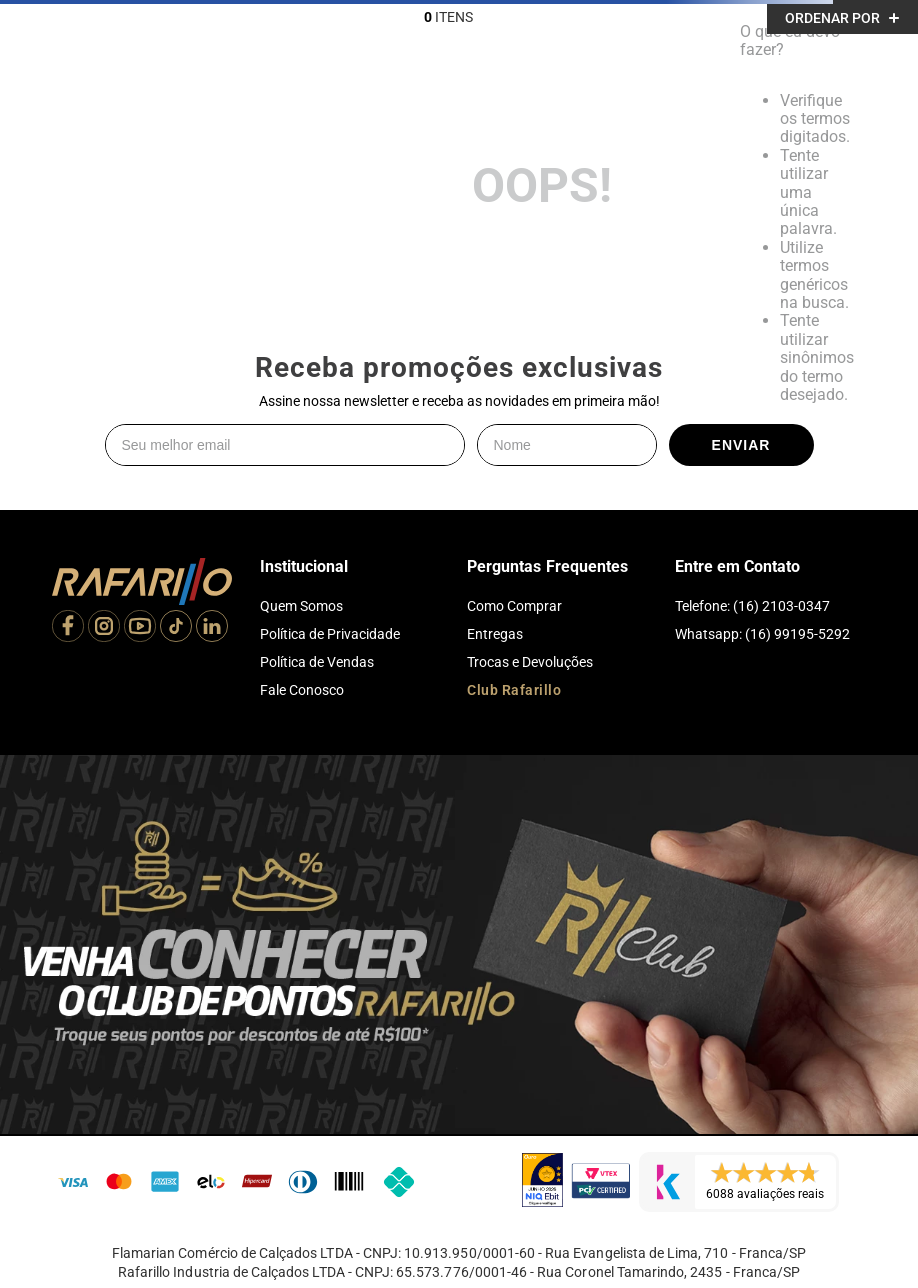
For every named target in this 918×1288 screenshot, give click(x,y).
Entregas (495, 634)
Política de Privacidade (330, 634)
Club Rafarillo (514, 690)
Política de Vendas (317, 662)
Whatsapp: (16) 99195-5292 (762, 634)
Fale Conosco (302, 690)
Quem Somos (301, 606)
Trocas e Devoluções (530, 662)
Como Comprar (514, 606)
